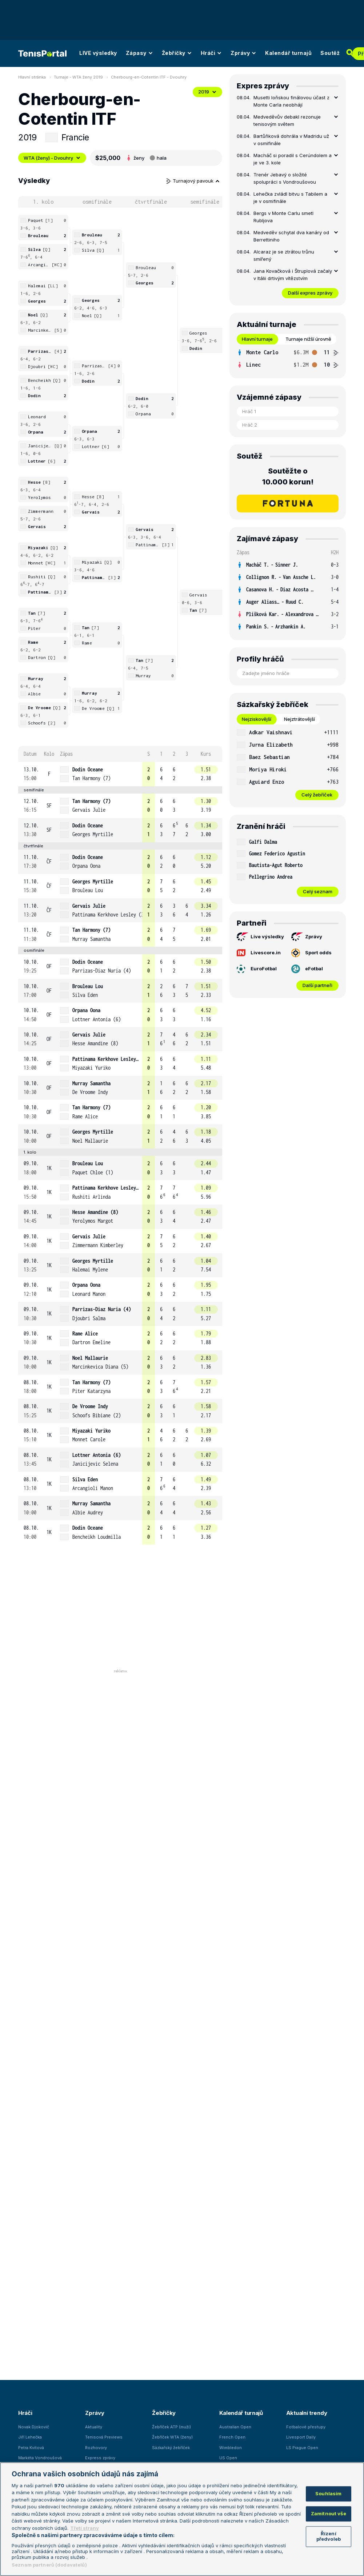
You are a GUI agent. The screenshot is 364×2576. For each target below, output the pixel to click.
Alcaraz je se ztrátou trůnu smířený (283, 255)
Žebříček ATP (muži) (171, 2426)
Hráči (211, 53)
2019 (207, 92)
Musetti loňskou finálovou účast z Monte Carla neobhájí (291, 101)
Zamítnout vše (328, 2513)
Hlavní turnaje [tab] (257, 339)
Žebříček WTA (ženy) (172, 2437)
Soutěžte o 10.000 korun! (287, 476)
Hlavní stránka (32, 77)
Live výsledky (260, 936)
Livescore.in (259, 952)
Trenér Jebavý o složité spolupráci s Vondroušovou (284, 178)
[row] (120, 774)
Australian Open (235, 2426)
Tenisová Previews (104, 2437)
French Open (232, 2437)
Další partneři (317, 985)
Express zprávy (100, 2457)
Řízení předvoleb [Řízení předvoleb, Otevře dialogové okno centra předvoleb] (328, 2536)
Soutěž (330, 53)
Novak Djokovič (33, 2426)
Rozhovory (96, 2447)
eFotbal (307, 968)
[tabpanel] (288, 358)
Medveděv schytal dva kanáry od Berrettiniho (291, 236)
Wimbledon (230, 2447)
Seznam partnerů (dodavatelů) (49, 2565)
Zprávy (243, 53)
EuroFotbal (257, 968)
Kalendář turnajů (288, 53)
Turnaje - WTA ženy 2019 (78, 77)
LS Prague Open (302, 2447)
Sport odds (311, 952)
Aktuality (93, 2426)
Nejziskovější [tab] (256, 719)
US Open (228, 2457)
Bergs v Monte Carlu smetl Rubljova (283, 216)
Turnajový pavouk (193, 181)
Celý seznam (317, 891)
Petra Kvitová (31, 2447)
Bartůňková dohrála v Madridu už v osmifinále (291, 139)
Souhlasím (328, 2494)
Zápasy (139, 53)
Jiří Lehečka (30, 2437)
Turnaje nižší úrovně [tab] (308, 339)
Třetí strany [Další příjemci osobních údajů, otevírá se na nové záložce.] (84, 2528)
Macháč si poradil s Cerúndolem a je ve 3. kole (292, 158)
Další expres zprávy (310, 293)
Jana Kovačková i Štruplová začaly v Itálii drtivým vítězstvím (292, 274)
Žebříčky (177, 53)
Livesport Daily (301, 2437)
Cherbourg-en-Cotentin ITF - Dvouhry (149, 77)
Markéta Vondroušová (40, 2457)
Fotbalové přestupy (305, 2426)
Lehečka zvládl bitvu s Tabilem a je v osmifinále (290, 197)
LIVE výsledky (98, 53)
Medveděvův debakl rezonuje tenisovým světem (287, 120)
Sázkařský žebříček (171, 2447)
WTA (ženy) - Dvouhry (52, 158)
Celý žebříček (316, 795)
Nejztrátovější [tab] (299, 719)
